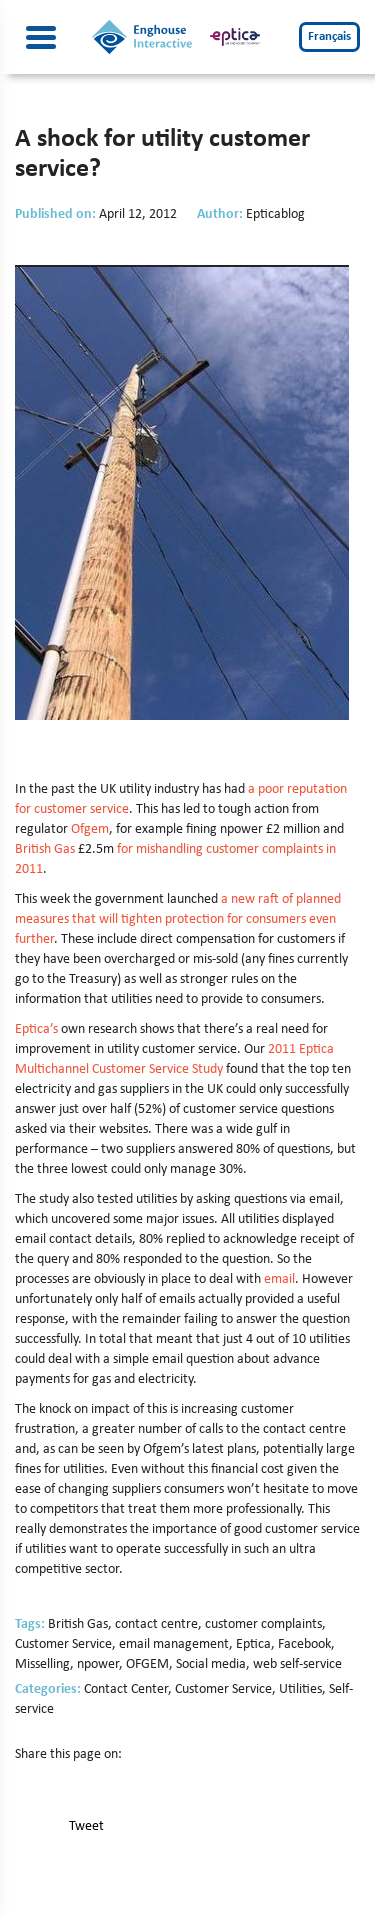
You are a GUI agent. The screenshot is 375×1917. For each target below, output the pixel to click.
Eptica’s (36, 1029)
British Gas (45, 849)
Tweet (86, 1826)
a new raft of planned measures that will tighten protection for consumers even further (178, 919)
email (279, 1279)
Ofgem (90, 829)
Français (329, 36)
